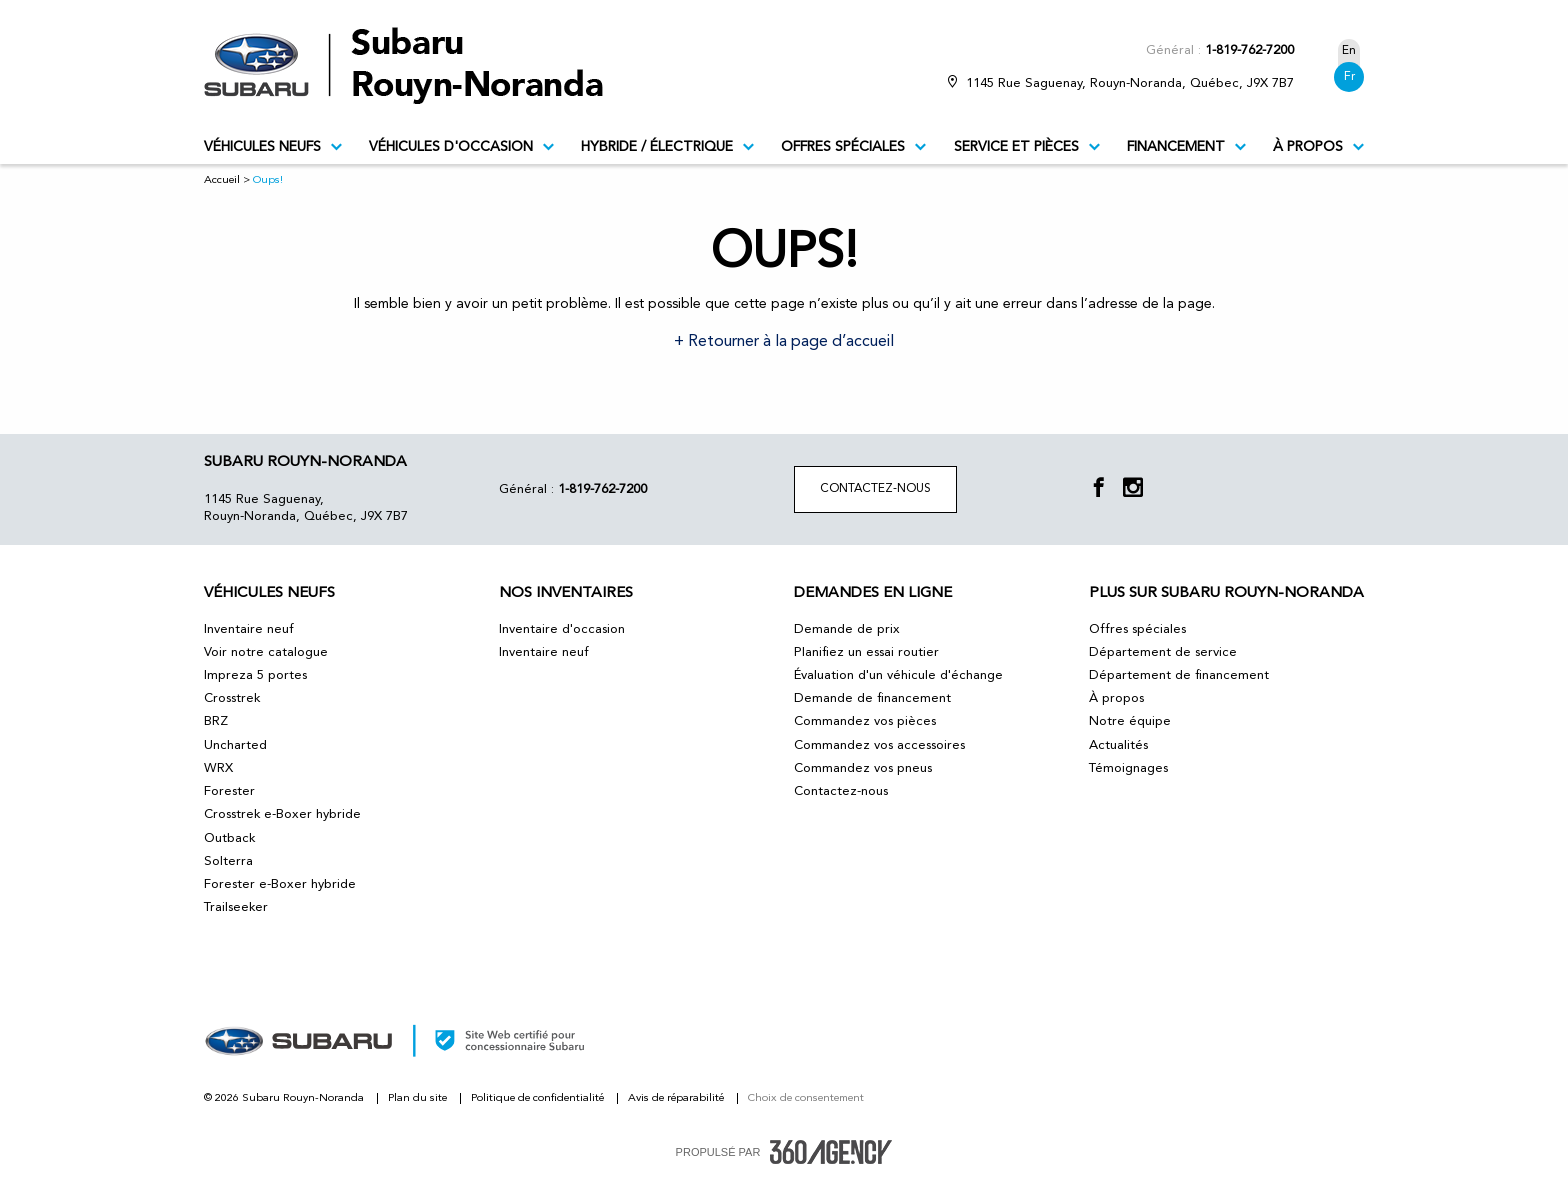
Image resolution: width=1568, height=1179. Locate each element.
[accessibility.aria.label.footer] (831, 1152)
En (1349, 51)
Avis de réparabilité (677, 1098)
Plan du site (419, 1098)
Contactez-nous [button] (875, 489)
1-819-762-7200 (1249, 50)
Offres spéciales (853, 147)
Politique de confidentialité (539, 1098)
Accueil (222, 180)
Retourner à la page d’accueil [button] (789, 342)
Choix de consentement (806, 1098)
